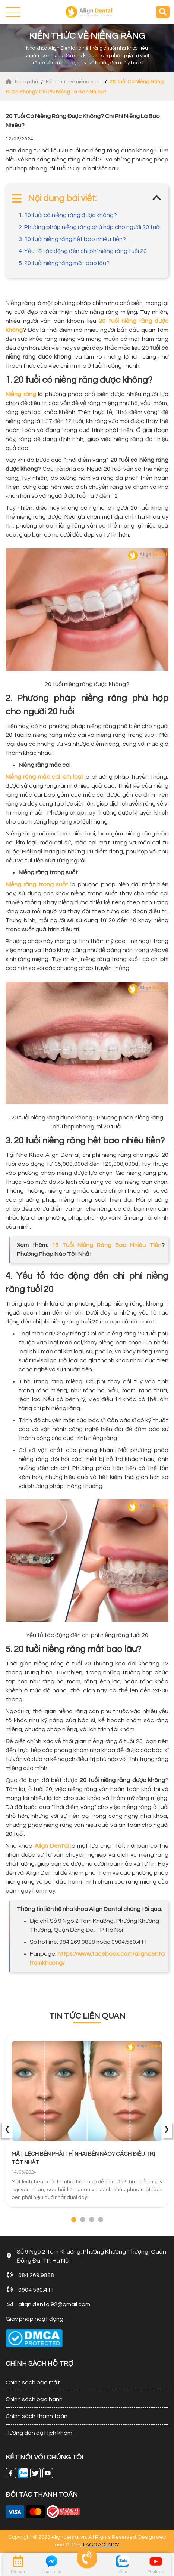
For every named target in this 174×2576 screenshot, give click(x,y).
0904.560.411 (36, 2290)
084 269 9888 (36, 2275)
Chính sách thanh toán (36, 2416)
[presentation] (7, 2129)
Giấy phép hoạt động (34, 2319)
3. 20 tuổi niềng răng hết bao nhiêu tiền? (72, 239)
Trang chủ (22, 81)
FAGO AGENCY (101, 2545)
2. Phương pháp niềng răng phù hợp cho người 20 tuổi (90, 227)
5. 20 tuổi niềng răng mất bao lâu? (64, 263)
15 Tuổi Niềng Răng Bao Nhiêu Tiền (106, 1245)
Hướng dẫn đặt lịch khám (39, 2433)
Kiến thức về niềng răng (74, 81)
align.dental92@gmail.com (54, 2304)
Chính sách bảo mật (33, 2382)
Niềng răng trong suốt (37, 884)
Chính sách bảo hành (34, 2399)
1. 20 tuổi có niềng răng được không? (68, 215)
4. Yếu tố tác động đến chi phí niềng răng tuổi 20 (83, 251)
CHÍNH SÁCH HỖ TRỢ (39, 2363)
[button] (73, 2219)
